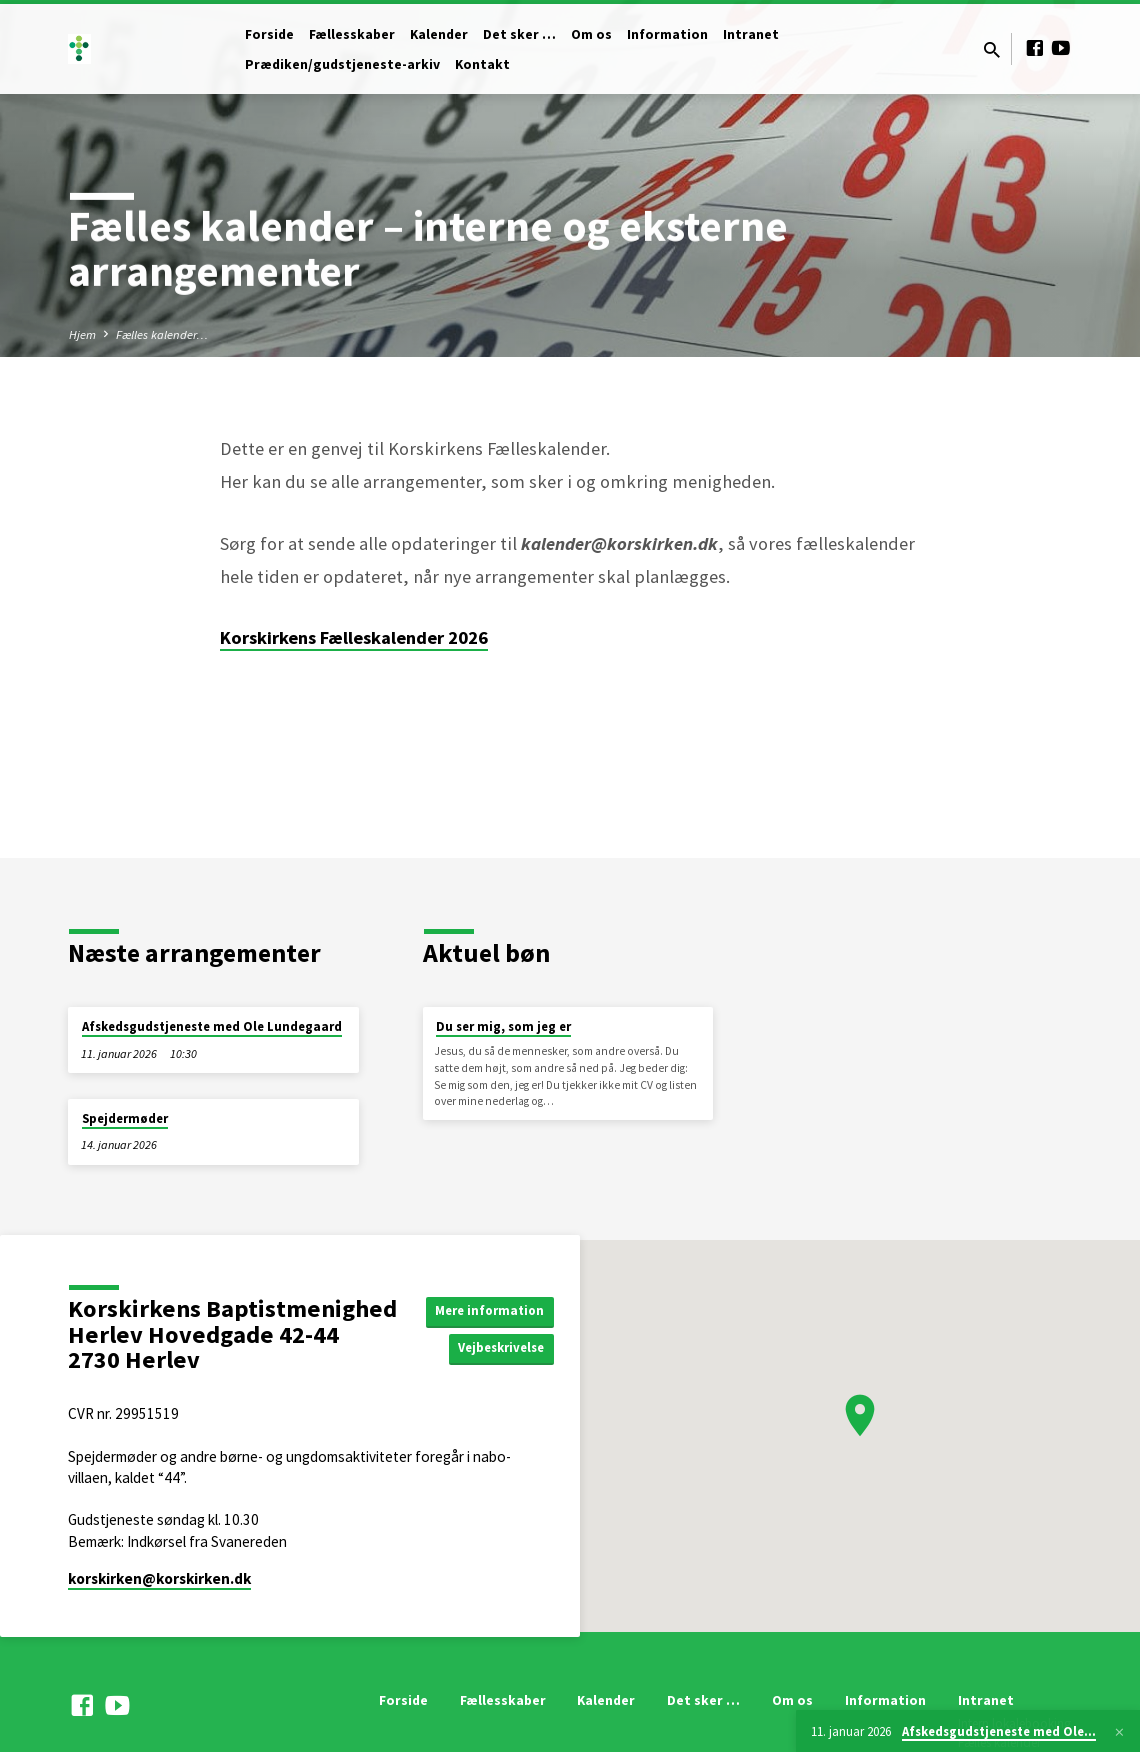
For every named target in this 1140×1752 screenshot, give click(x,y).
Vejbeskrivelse (505, 1349)
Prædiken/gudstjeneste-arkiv (342, 64)
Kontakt (482, 64)
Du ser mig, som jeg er (503, 1026)
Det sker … (519, 34)
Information (667, 34)
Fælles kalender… (162, 334)
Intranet (751, 34)
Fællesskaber (352, 34)
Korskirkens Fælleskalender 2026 (354, 637)
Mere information (494, 1310)
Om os (591, 34)
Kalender (439, 34)
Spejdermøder (125, 1118)
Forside (269, 34)
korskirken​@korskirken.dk (159, 1578)
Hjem (82, 334)
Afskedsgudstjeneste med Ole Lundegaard (212, 1026)
